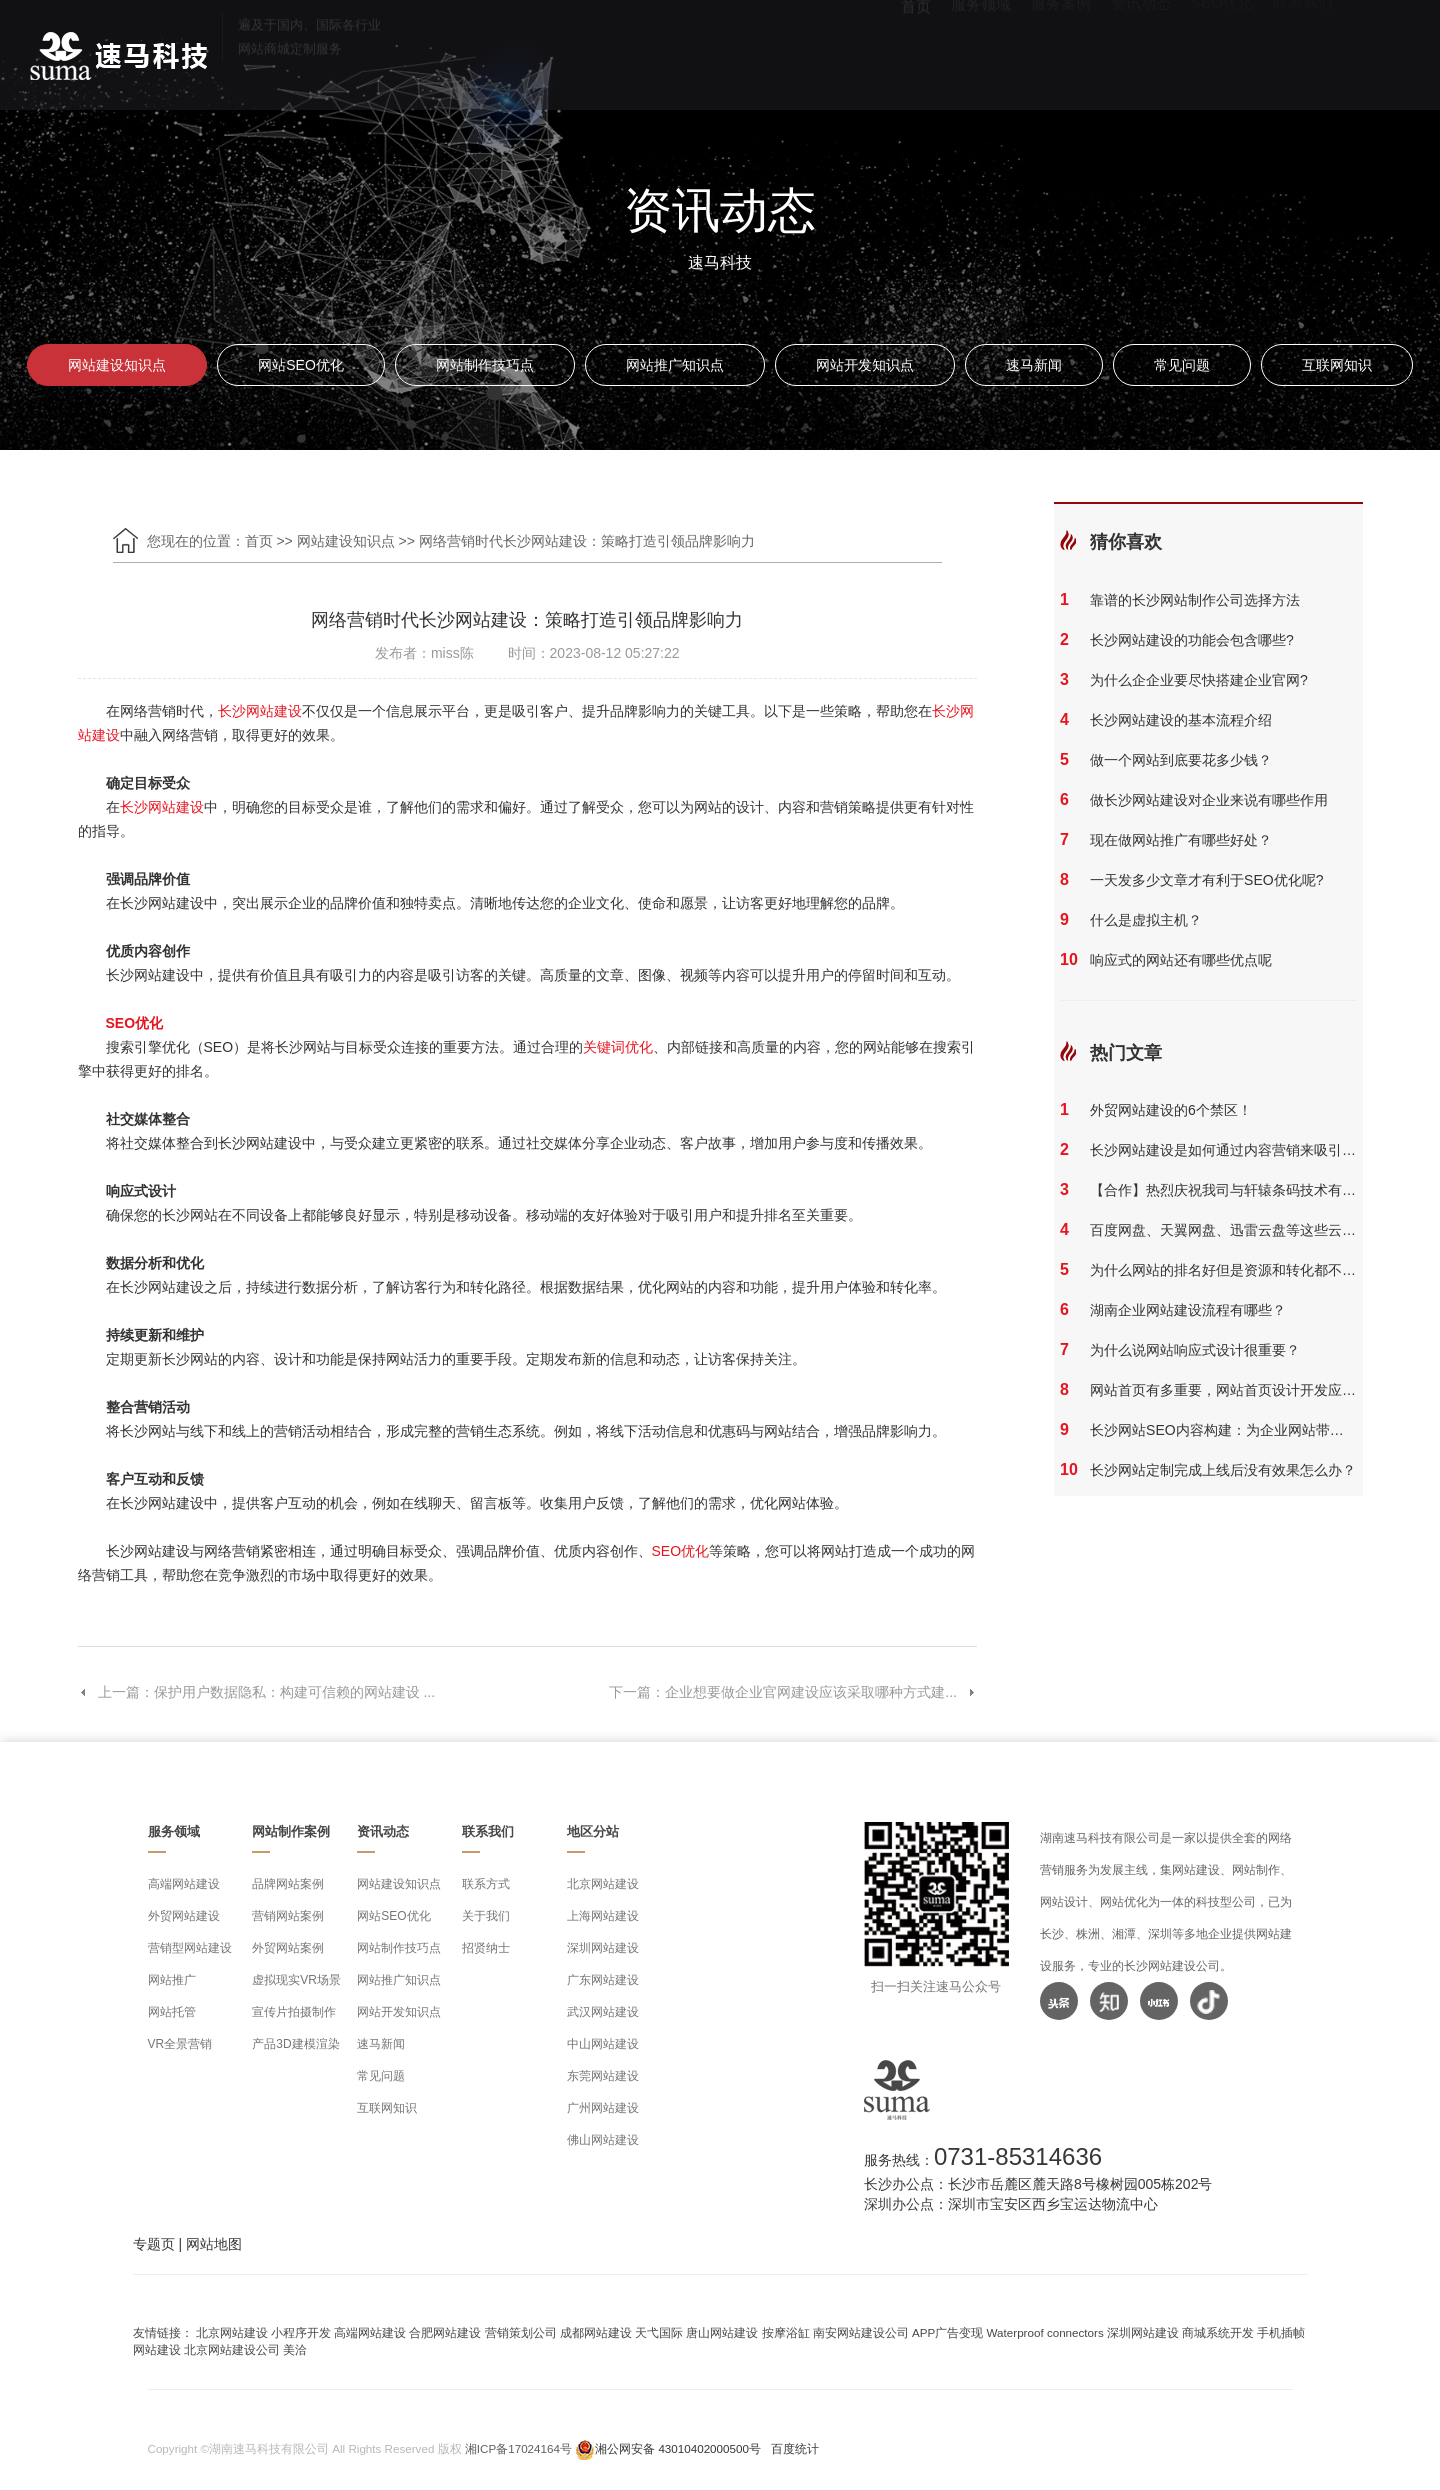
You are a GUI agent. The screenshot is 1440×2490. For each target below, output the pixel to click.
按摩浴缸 (786, 2332)
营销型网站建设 (190, 1948)
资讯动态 (1141, 50)
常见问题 (1182, 365)
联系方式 (486, 1884)
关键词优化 (618, 1047)
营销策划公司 (521, 2332)
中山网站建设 (603, 2044)
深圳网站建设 (603, 1948)
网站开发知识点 (865, 365)
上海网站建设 (603, 1916)
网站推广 (172, 1980)
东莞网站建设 (603, 2076)
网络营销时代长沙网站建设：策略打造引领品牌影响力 (587, 541)
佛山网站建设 (603, 2140)
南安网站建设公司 (861, 2332)
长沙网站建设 (260, 711)
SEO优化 (1222, 50)
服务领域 (981, 50)
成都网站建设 (596, 2332)
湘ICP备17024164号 (518, 2448)
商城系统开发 (1218, 2332)
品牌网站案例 (288, 1884)
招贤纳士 (486, 1948)
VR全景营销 (180, 2044)
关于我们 (486, 1916)
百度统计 (795, 2448)
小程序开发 (301, 2332)
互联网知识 (1337, 365)
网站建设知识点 (117, 365)
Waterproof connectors (1047, 2332)
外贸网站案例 (288, 1948)
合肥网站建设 (445, 2332)
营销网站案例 (288, 1916)
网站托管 (172, 2012)
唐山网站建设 (722, 2332)
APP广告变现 (947, 2332)
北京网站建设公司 (232, 2349)
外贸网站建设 (184, 1916)
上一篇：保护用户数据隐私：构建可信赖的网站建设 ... (257, 1692)
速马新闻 (1034, 365)
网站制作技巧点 (485, 365)
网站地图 (214, 2244)
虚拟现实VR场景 (296, 1980)
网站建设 (157, 2349)
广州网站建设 (603, 2108)
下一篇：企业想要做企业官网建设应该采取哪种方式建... (793, 1692)
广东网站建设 (603, 1980)
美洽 (295, 2349)
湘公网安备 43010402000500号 (678, 2448)
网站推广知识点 (675, 365)
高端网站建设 (184, 1884)
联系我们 (1303, 50)
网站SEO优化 (301, 365)
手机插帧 (1281, 2332)
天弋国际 (659, 2332)
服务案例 (1061, 50)
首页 (916, 50)
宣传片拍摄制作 (294, 2012)
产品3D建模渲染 (295, 2044)
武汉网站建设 (603, 2012)
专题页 (154, 2244)
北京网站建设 (603, 1884)
